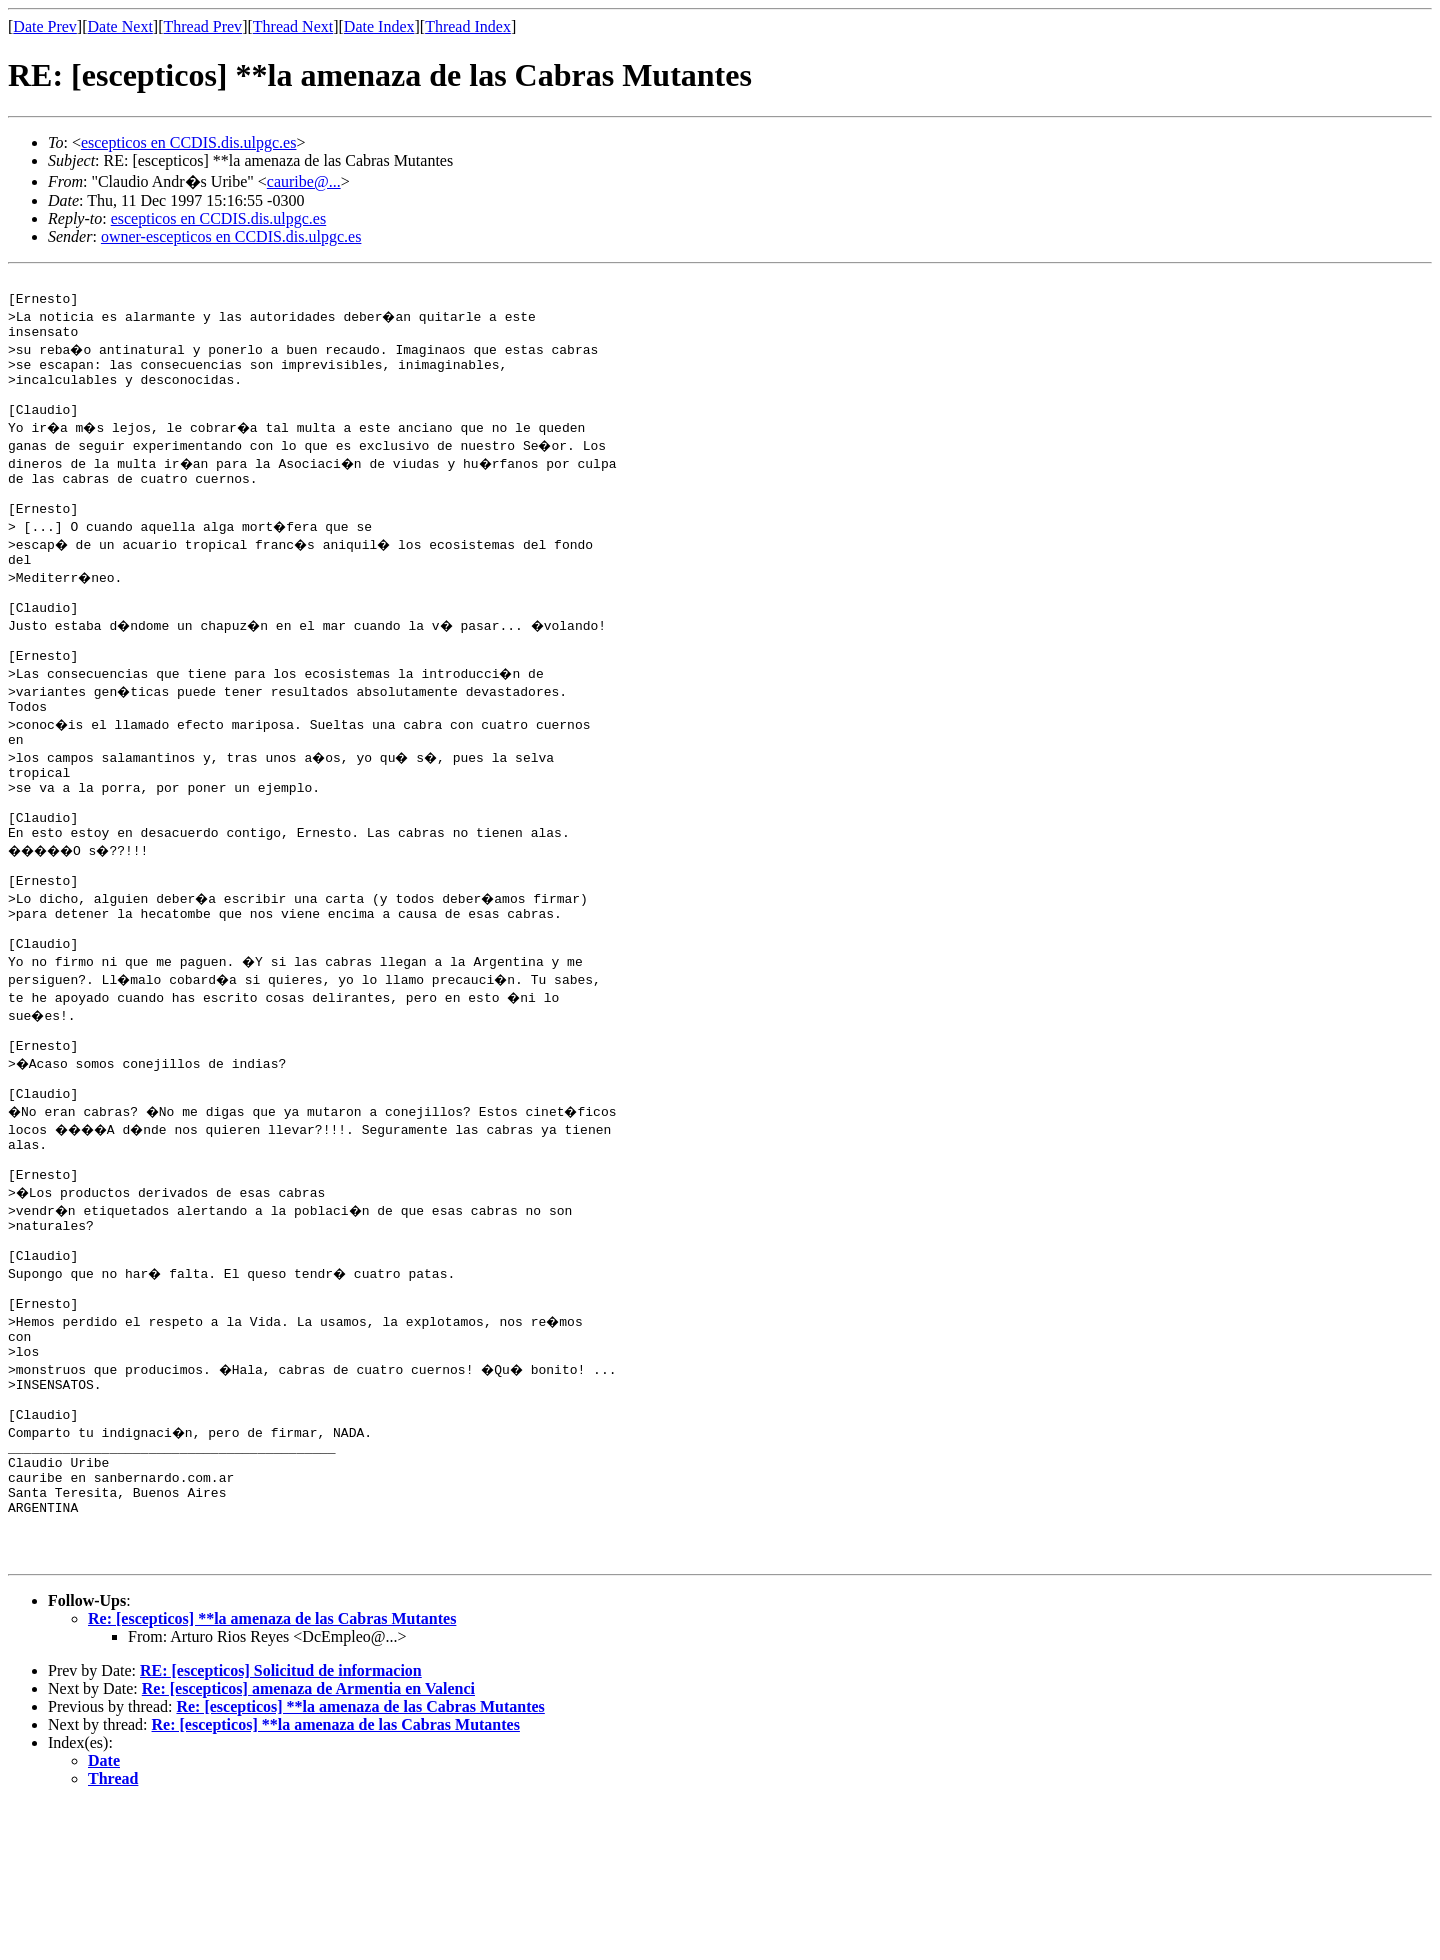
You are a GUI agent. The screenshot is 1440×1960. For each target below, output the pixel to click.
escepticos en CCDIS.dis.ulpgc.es (189, 142)
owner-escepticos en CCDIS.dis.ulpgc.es (231, 236)
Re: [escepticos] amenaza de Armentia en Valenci (308, 1844)
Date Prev (45, 26)
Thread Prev (202, 26)
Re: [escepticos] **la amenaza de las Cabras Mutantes (272, 1774)
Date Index (379, 26)
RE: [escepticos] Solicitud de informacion (281, 1826)
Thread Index (468, 26)
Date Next (120, 26)
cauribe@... (304, 181)
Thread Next (293, 26)
